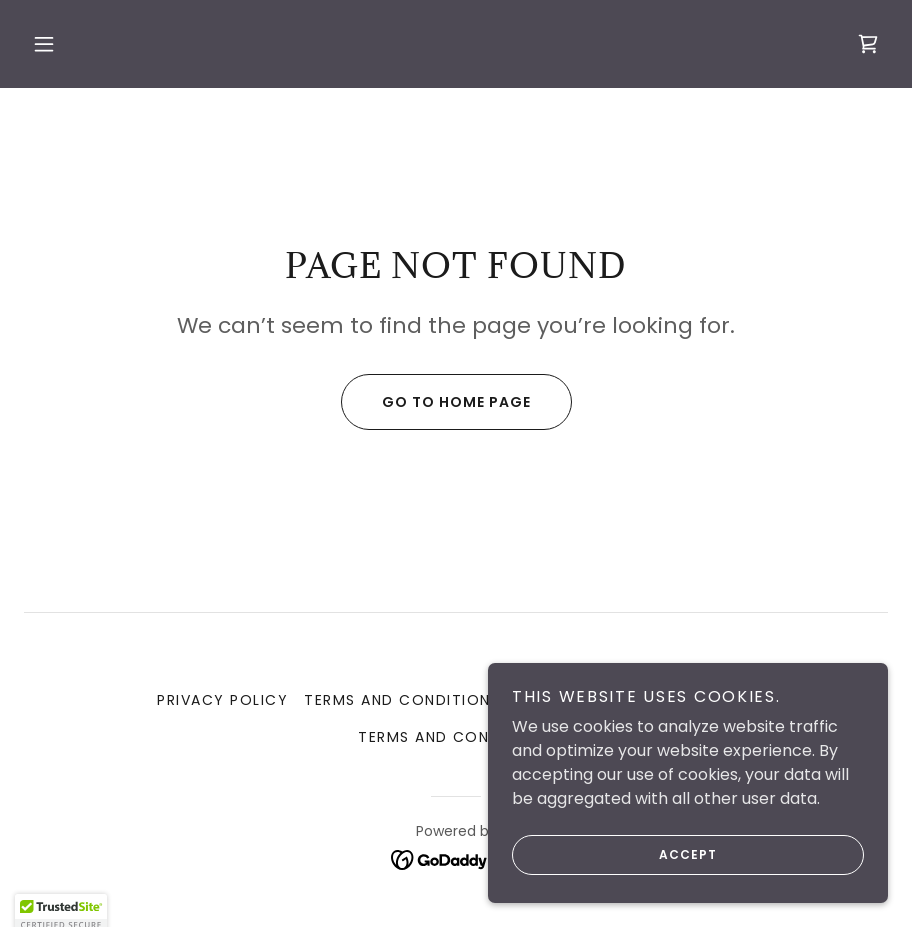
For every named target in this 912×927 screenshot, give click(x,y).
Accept (614, 855)
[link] (868, 44)
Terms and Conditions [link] (402, 700)
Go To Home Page (436, 402)
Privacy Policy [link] (222, 700)
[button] (44, 44)
